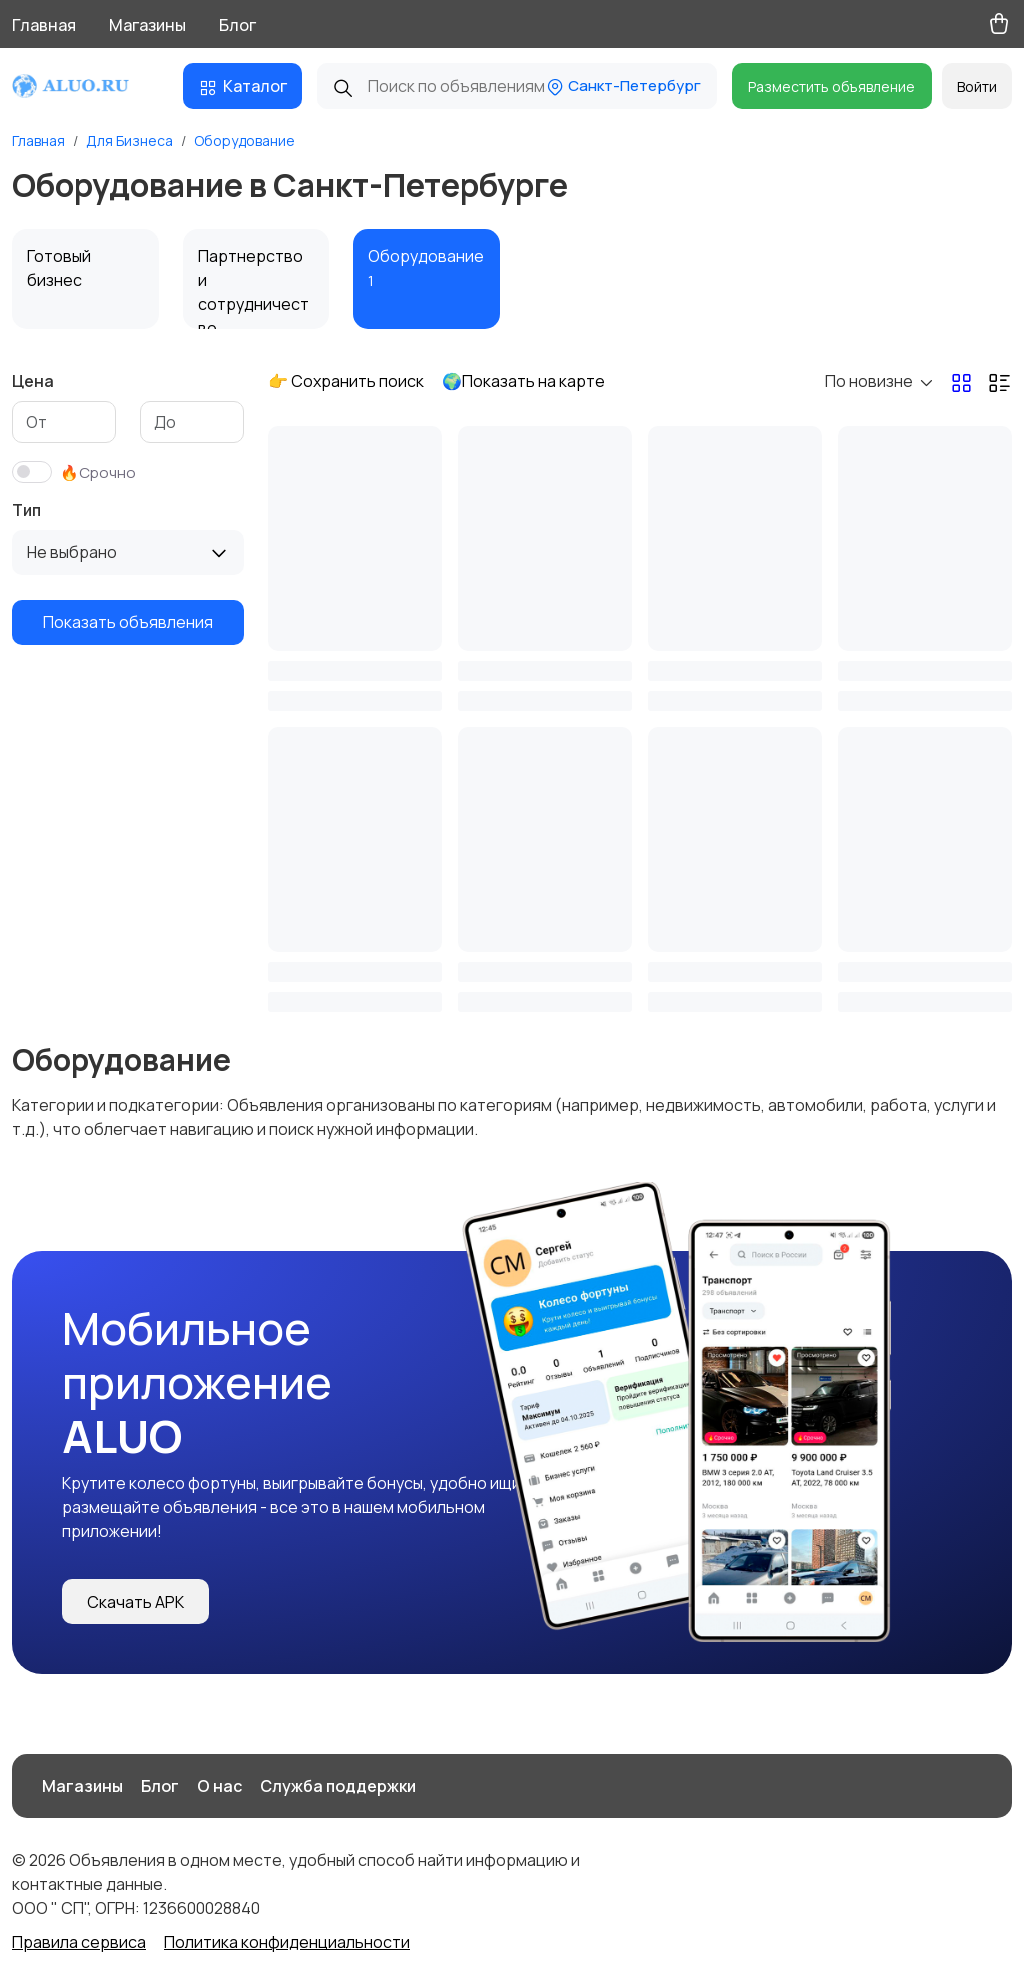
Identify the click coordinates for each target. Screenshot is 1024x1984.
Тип (26, 510)
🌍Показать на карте (523, 381)
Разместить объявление (831, 86)
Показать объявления (128, 622)
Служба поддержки (338, 1786)
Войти (977, 86)
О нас (219, 1786)
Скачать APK (135, 1602)
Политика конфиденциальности (287, 1942)
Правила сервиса (79, 1942)
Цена (33, 381)
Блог (237, 25)
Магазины (147, 25)
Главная (44, 25)
